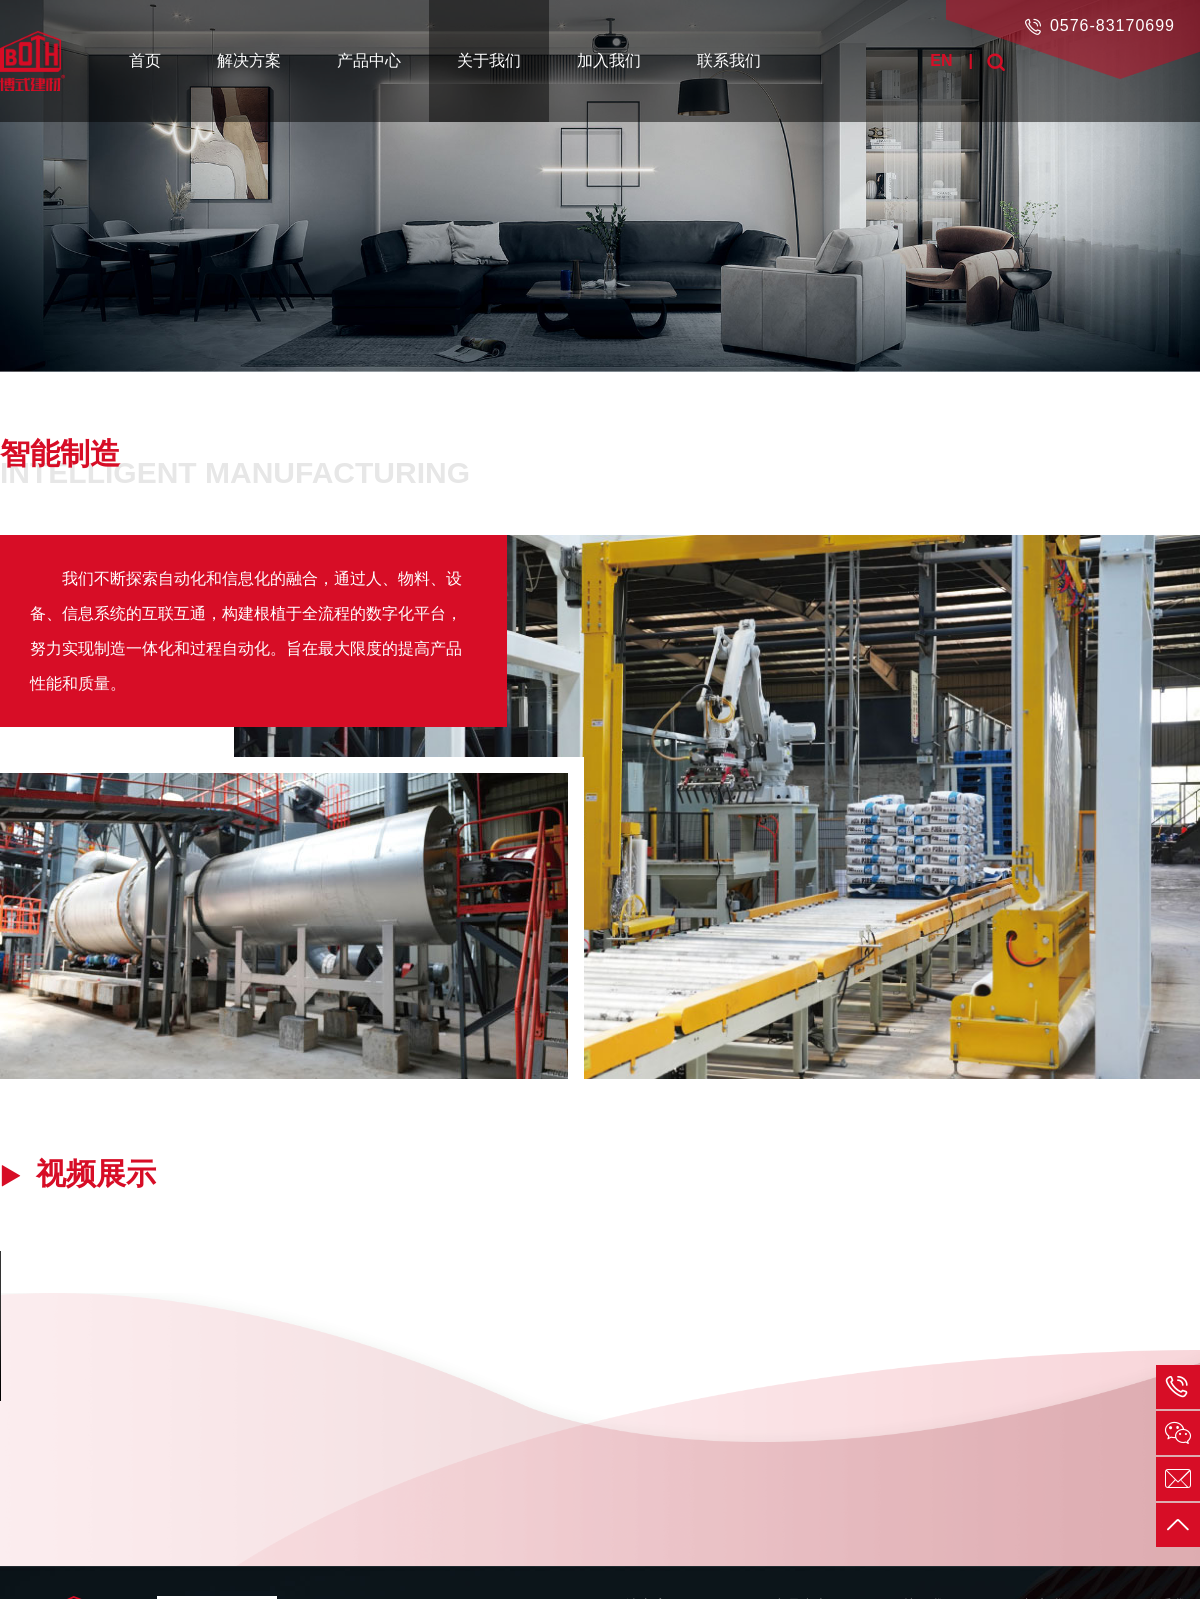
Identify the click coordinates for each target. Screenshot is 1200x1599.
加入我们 (609, 60)
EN (941, 60)
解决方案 (249, 60)
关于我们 (489, 60)
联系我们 (729, 60)
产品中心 (369, 60)
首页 (145, 60)
